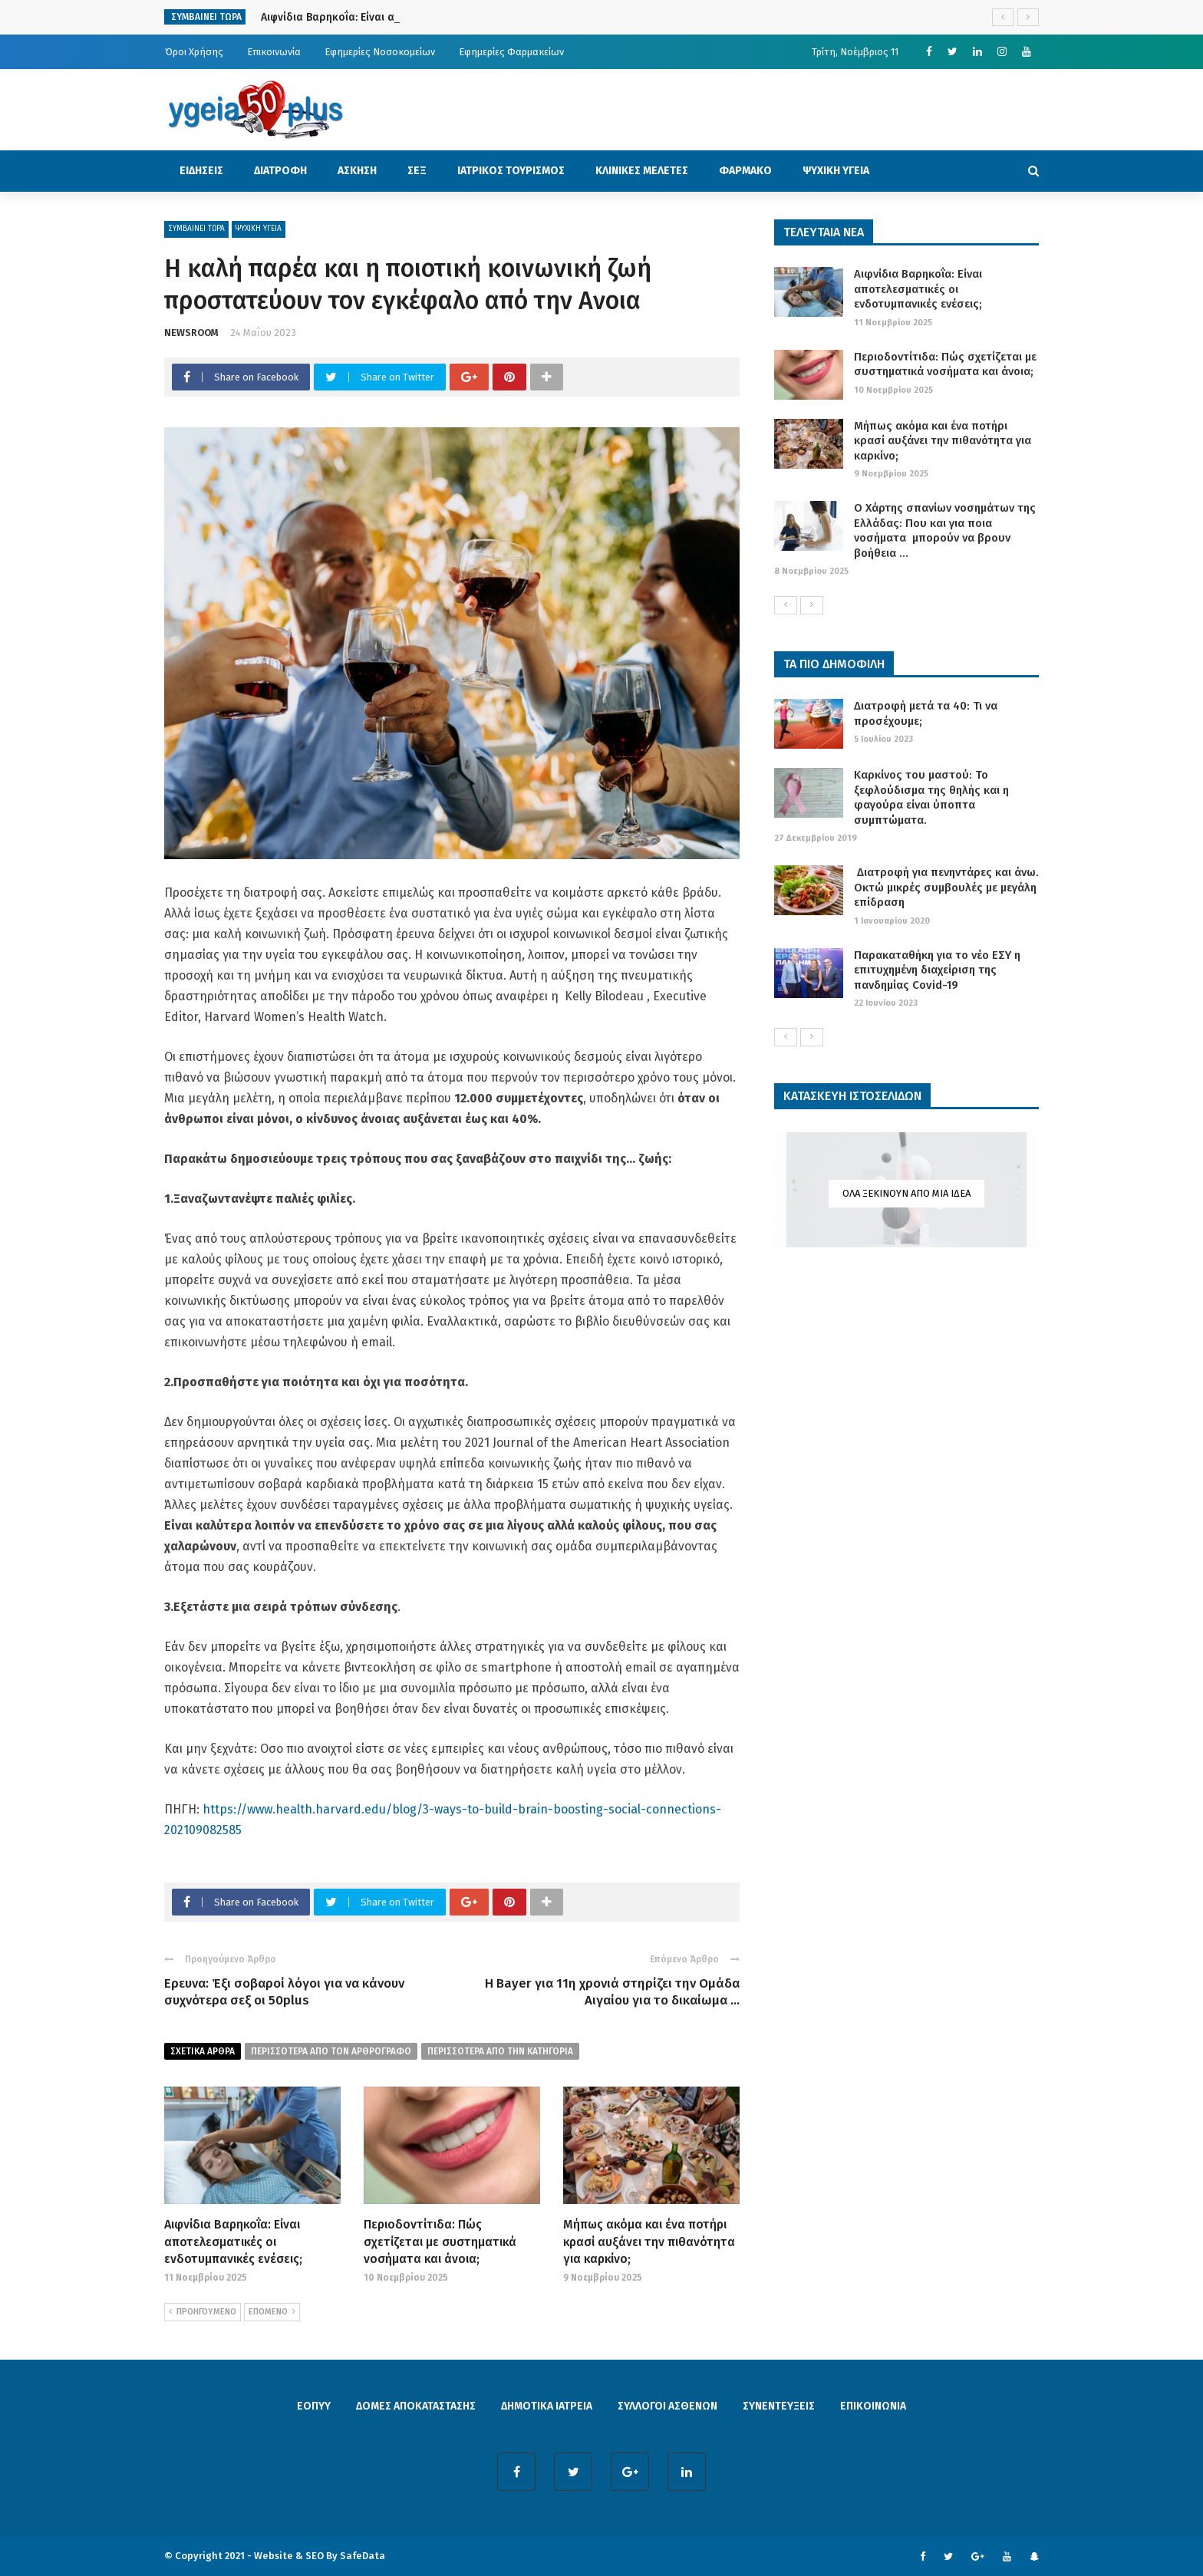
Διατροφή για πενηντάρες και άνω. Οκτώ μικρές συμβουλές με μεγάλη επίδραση (946, 887)
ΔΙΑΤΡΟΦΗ (280, 170)
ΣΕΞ (417, 170)
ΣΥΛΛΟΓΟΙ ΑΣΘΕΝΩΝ (667, 2406)
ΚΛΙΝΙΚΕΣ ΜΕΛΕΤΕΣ (641, 170)
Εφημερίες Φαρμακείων (511, 52)
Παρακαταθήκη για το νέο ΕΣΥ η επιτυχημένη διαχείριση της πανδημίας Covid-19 (937, 970)
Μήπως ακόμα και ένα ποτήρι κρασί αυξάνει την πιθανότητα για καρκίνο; (649, 2241)
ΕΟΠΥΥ (314, 2406)
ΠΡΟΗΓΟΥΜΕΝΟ (202, 2312)
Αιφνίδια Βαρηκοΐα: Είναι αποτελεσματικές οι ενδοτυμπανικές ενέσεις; (233, 2241)
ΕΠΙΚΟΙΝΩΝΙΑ (873, 2406)
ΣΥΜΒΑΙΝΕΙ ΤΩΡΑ (196, 228)
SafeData (362, 2555)
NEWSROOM (191, 332)
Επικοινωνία (274, 52)
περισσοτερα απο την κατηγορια (500, 2051)
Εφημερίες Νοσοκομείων (380, 52)
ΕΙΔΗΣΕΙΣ (201, 170)
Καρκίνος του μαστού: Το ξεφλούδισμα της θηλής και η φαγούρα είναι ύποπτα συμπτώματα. (931, 797)
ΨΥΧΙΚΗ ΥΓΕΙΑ (836, 170)
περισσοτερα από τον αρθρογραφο (331, 2051)
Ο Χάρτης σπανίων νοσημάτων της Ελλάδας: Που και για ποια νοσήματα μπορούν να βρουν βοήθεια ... (945, 530)
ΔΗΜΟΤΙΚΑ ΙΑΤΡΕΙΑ (546, 2406)
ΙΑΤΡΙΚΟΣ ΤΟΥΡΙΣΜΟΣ (511, 170)
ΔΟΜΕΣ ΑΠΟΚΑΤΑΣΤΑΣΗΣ (416, 2406)
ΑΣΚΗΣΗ (357, 170)
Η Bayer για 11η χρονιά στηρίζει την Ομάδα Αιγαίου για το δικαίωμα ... (612, 1991)
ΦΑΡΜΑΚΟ (745, 170)
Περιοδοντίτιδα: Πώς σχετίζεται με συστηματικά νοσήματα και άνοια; (440, 2241)
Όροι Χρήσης (194, 52)
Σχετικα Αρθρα (202, 2051)
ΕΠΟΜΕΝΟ (272, 2312)
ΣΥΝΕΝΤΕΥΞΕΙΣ (779, 2406)
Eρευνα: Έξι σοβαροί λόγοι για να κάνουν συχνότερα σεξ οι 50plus (284, 1991)
